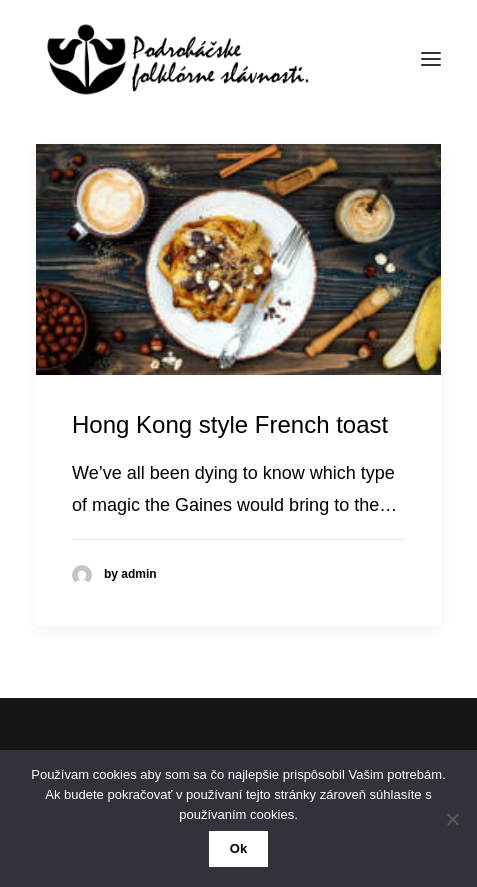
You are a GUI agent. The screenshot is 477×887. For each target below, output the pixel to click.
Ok (238, 848)
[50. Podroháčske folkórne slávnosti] (173, 59)
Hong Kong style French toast (230, 424)
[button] (431, 59)
